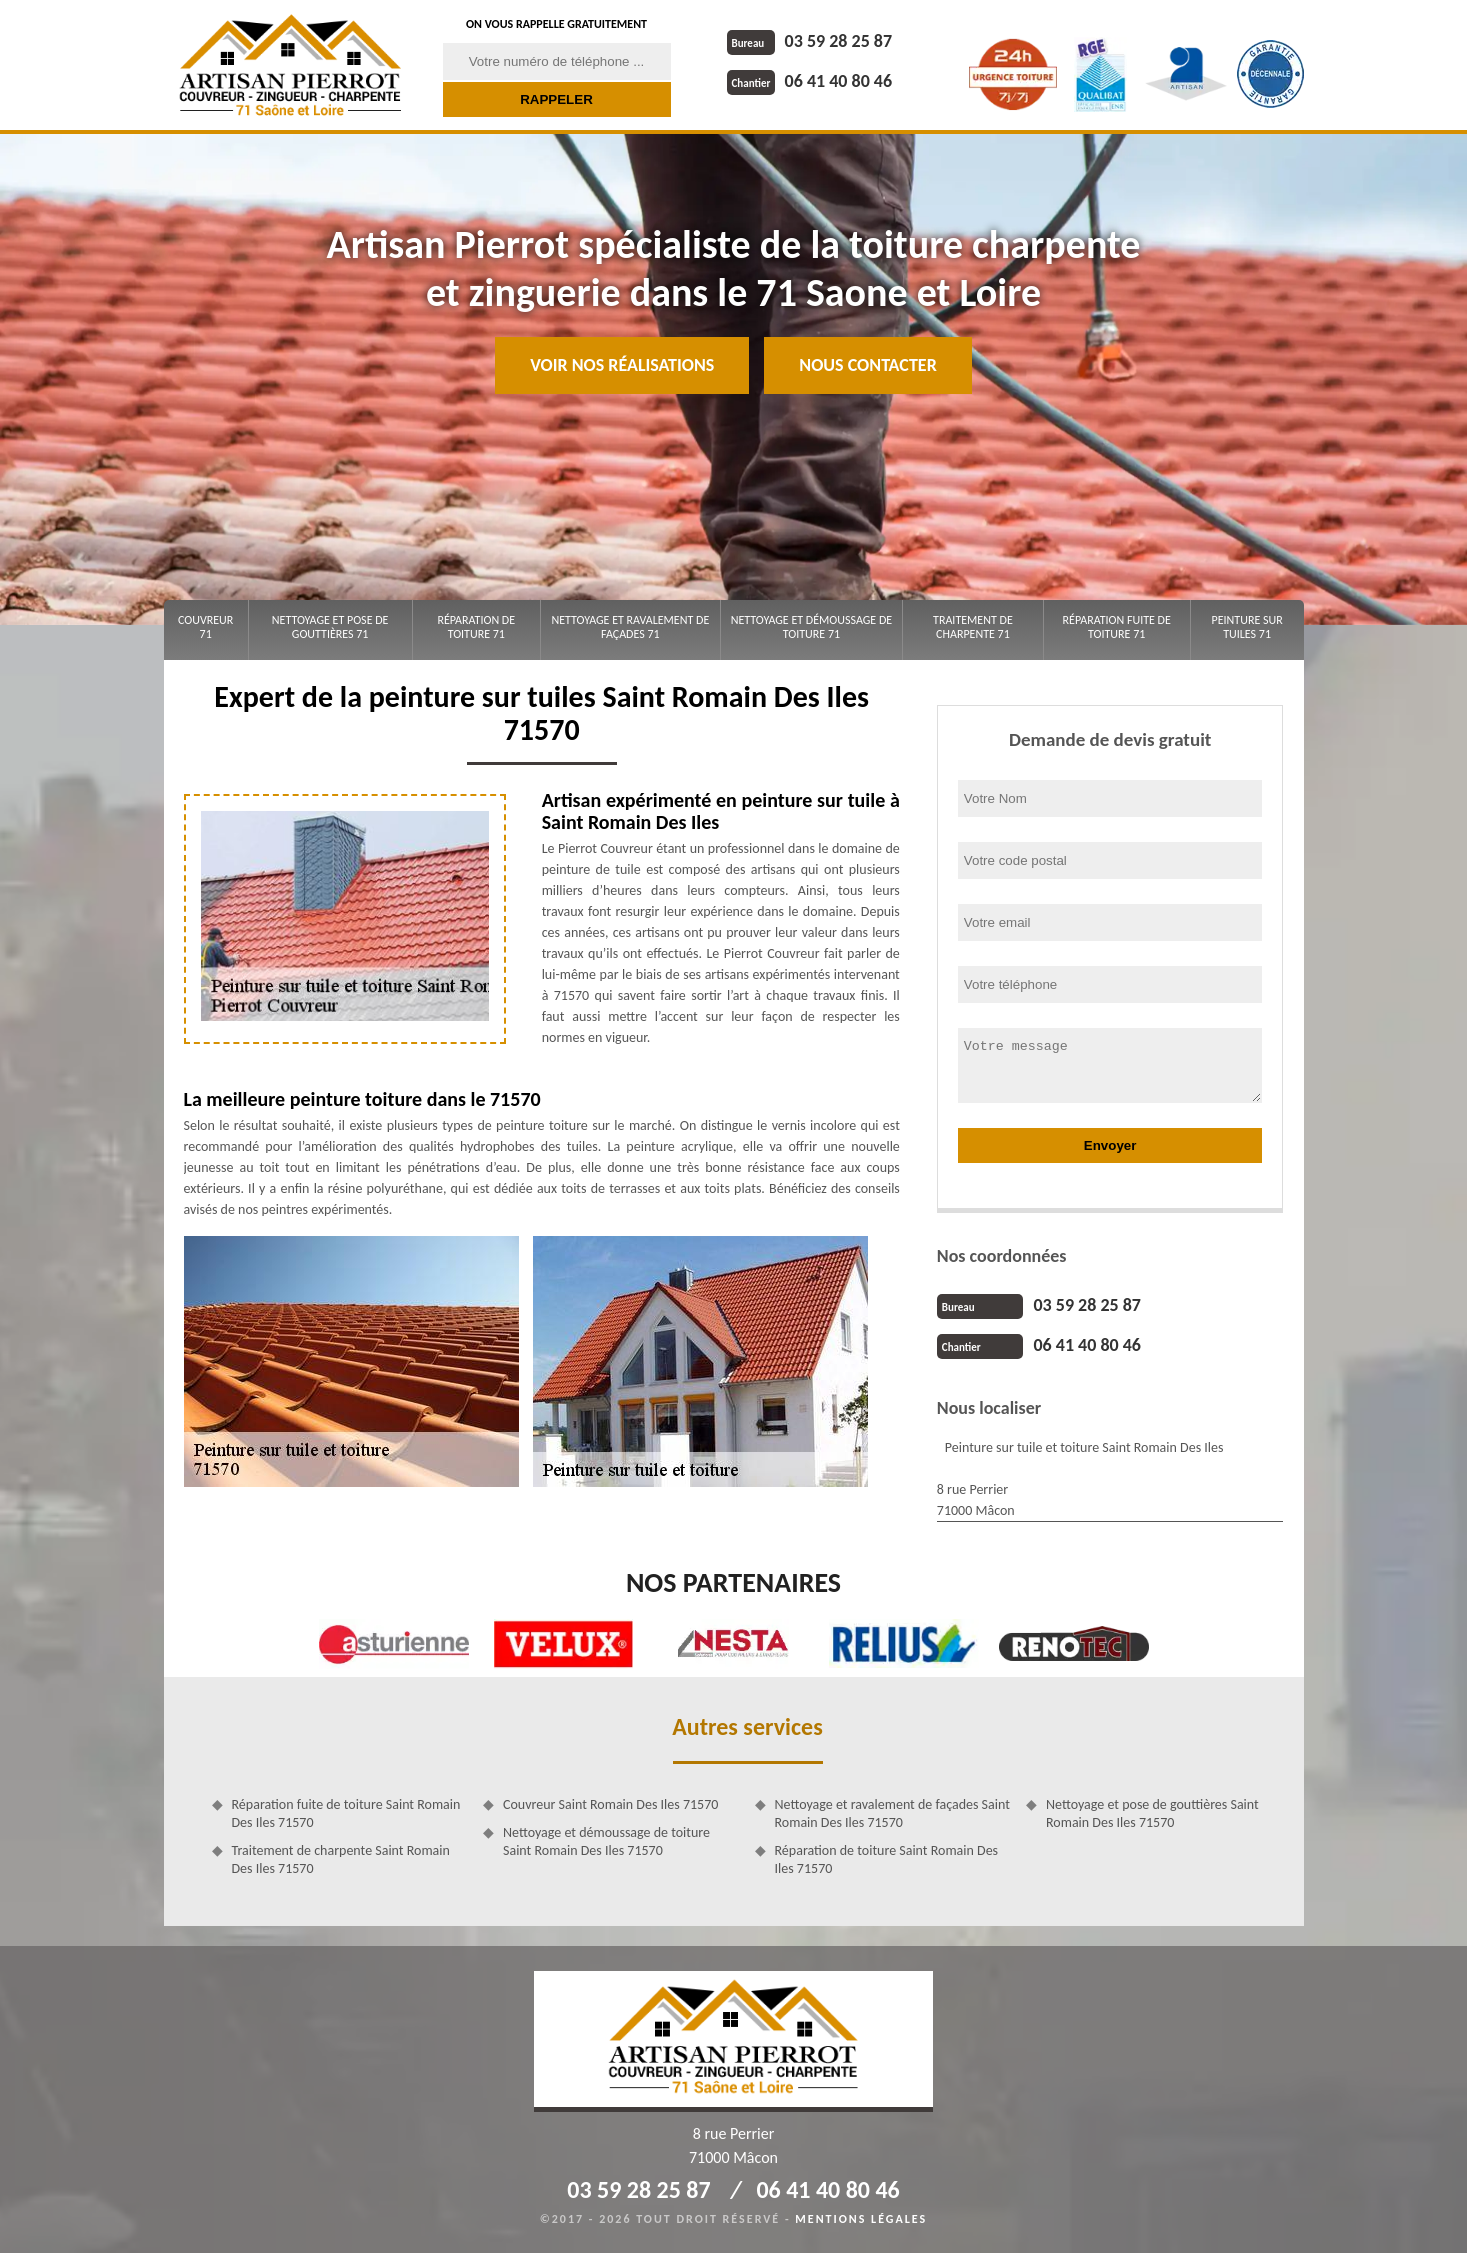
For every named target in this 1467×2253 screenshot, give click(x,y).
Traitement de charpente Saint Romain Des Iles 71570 (341, 1859)
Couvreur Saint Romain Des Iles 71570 (610, 1804)
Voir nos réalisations (622, 365)
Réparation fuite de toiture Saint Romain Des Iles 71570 (346, 1813)
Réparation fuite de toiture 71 (1117, 627)
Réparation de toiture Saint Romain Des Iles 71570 (887, 1859)
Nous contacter (867, 365)
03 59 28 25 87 (810, 41)
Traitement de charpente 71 (973, 627)
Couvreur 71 (205, 627)
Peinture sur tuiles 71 (1247, 627)
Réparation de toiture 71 (476, 627)
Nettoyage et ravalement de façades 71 (630, 627)
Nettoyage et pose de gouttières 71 (330, 627)
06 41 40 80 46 (810, 81)
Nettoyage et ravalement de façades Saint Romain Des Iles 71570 (892, 1813)
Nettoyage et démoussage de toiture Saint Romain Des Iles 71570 (606, 1841)
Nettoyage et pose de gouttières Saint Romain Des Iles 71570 (1152, 1813)
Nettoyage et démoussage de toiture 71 (811, 627)
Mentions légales (861, 2219)
